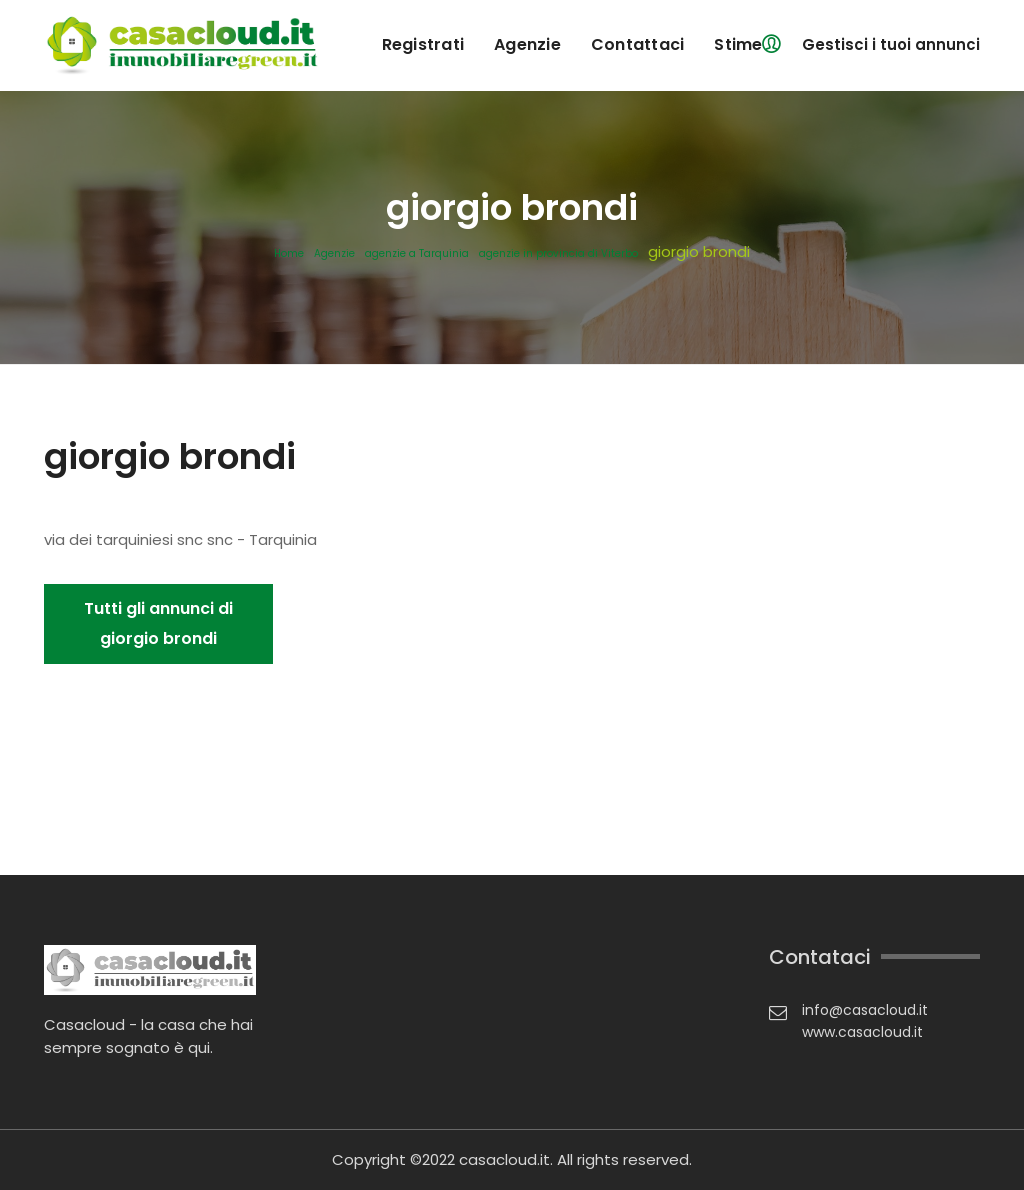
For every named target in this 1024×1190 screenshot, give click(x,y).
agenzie (527, 44)
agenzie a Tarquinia (417, 254)
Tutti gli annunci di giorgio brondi (158, 623)
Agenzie (334, 254)
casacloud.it (504, 1159)
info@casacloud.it (865, 1010)
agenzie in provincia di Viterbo (558, 254)
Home (289, 254)
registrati (423, 44)
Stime (738, 44)
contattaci (638, 44)
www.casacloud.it (862, 1032)
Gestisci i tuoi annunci (891, 44)
